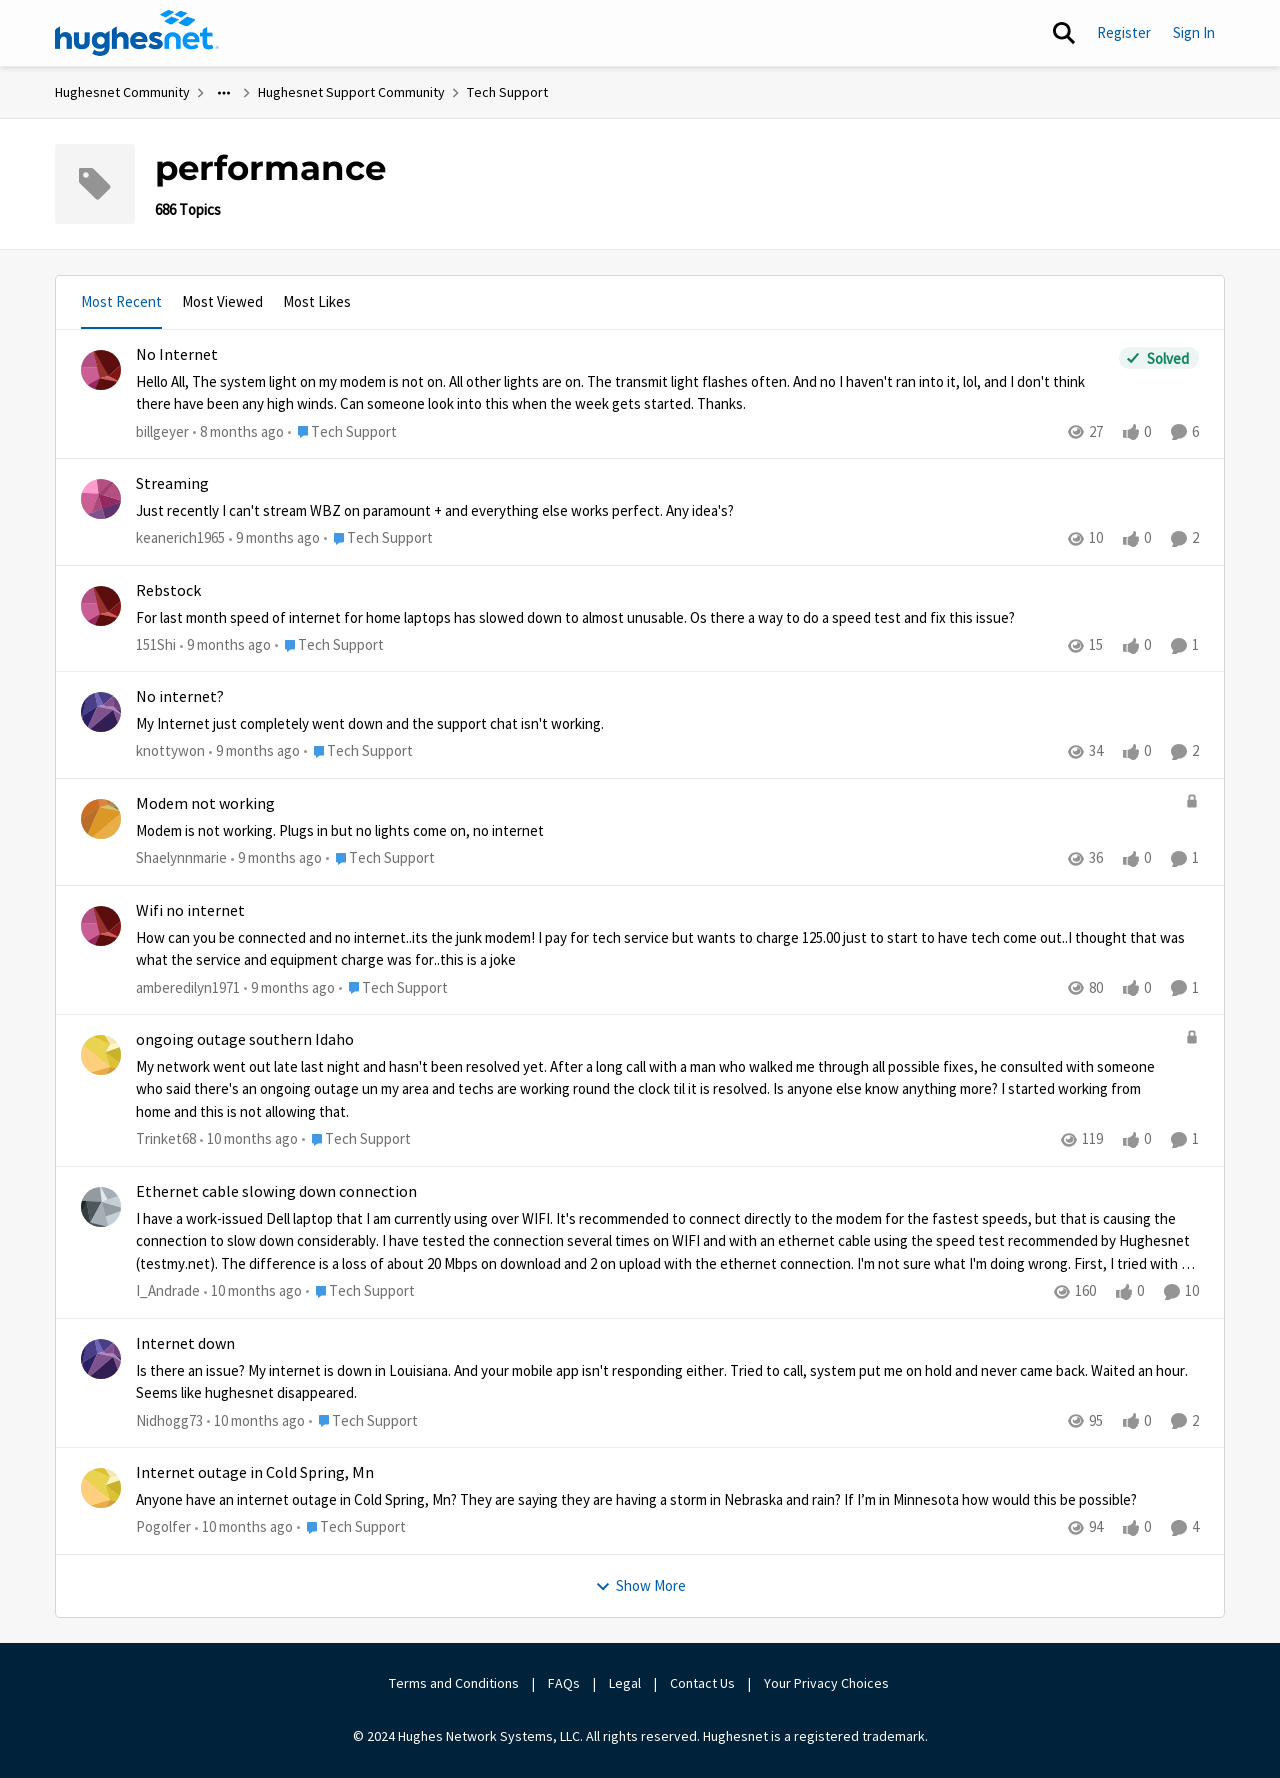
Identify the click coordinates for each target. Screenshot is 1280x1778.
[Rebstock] (667, 617)
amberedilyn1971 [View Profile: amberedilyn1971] (188, 987)
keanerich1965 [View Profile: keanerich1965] (180, 537)
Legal (625, 1683)
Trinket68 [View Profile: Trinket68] (166, 1139)
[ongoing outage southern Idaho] (655, 1090)
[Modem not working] (655, 831)
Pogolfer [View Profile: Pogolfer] (163, 1526)
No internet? (180, 697)
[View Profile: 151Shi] (101, 606)
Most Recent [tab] (121, 301)
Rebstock (168, 591)
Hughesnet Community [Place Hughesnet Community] (122, 92)
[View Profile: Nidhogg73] (101, 1359)
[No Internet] (622, 392)
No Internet (177, 355)
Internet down (185, 1344)
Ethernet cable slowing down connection (276, 1192)
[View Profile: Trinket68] (101, 1055)
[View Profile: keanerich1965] (101, 499)
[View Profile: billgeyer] (101, 370)
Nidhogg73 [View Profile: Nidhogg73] (169, 1420)
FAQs (564, 1683)
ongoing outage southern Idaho (245, 1040)
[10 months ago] (249, 1140)
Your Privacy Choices (828, 1683)
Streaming (172, 484)
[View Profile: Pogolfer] (101, 1488)
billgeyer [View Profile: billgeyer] (162, 430)
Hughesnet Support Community (351, 92)
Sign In (1194, 32)
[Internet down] (667, 1382)
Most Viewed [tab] (222, 301)
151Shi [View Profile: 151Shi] (156, 644)
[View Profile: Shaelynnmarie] (101, 819)
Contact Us (702, 1683)
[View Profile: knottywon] (101, 712)
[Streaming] (667, 511)
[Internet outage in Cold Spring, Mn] (667, 1500)
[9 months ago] (274, 538)
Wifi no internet (190, 911)
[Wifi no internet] (667, 949)
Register (1124, 32)
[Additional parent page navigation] (224, 93)
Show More (640, 1585)
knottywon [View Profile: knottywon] (170, 751)
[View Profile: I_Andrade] (101, 1207)
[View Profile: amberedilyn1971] (101, 926)
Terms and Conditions (454, 1683)
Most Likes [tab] (317, 301)
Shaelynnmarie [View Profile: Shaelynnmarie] (181, 857)
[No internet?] (667, 724)
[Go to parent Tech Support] (342, 431)
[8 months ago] (238, 431)
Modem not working (205, 804)
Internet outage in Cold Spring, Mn (255, 1473)
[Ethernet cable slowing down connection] (667, 1242)
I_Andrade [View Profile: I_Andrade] (168, 1290)
